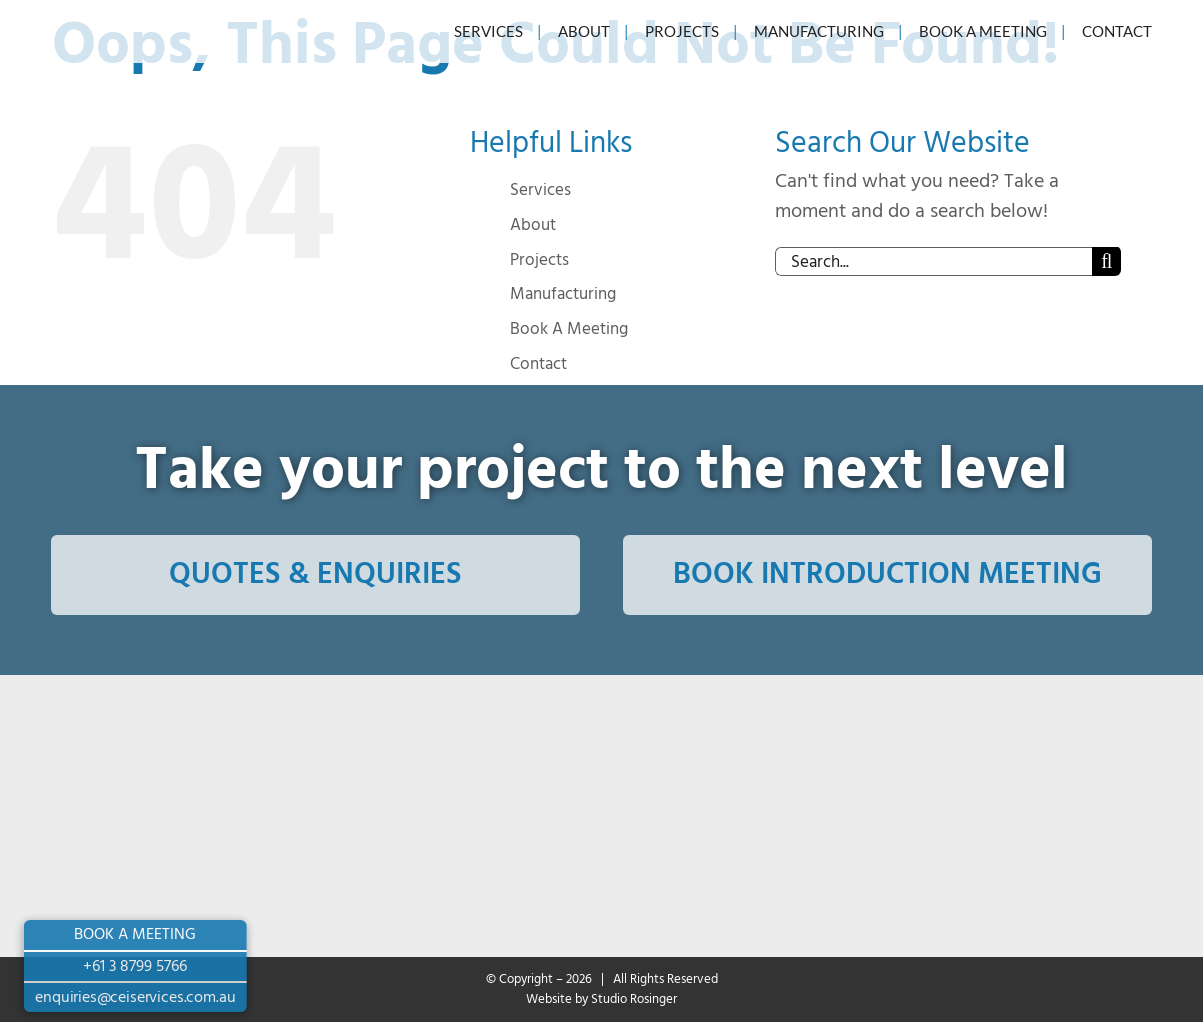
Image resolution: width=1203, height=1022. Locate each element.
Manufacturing (563, 294)
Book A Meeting (569, 329)
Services (540, 190)
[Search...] (934, 261)
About (533, 225)
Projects (539, 260)
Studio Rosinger (634, 999)
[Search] (1106, 261)
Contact (538, 364)
